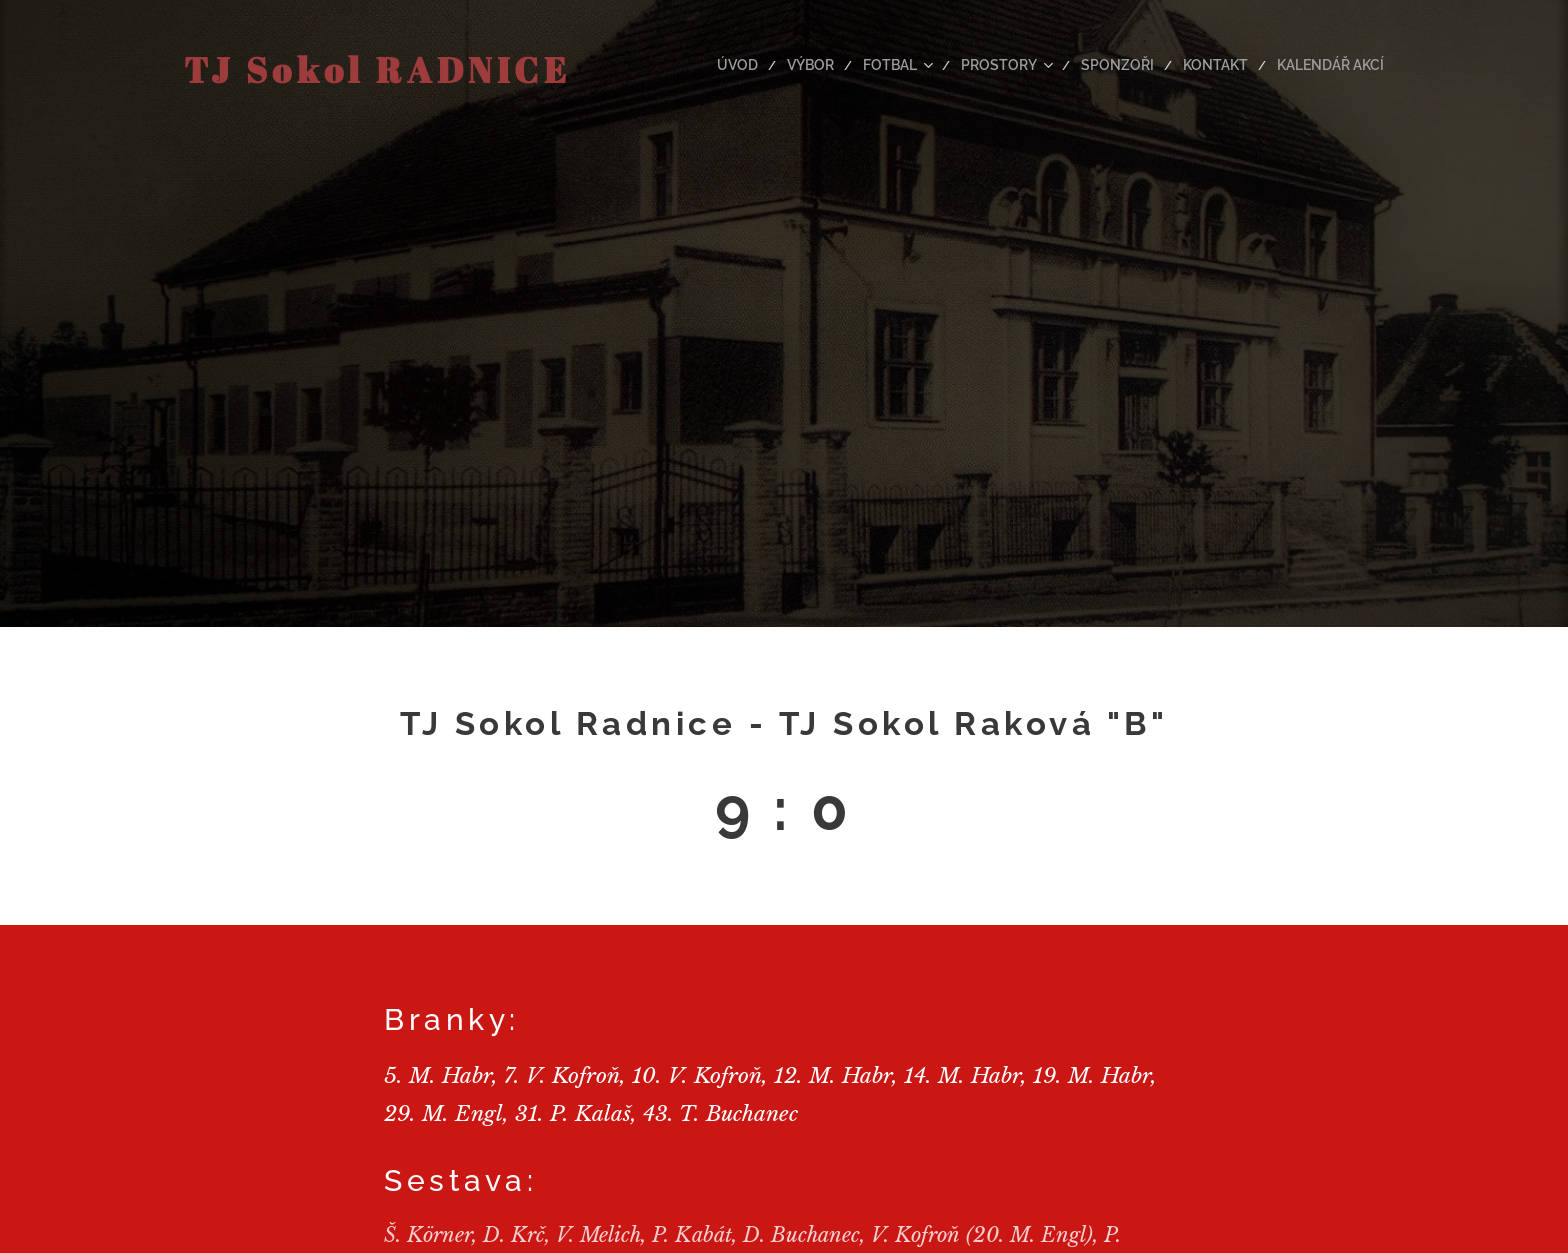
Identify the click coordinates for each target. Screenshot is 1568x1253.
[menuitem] (779, 65)
